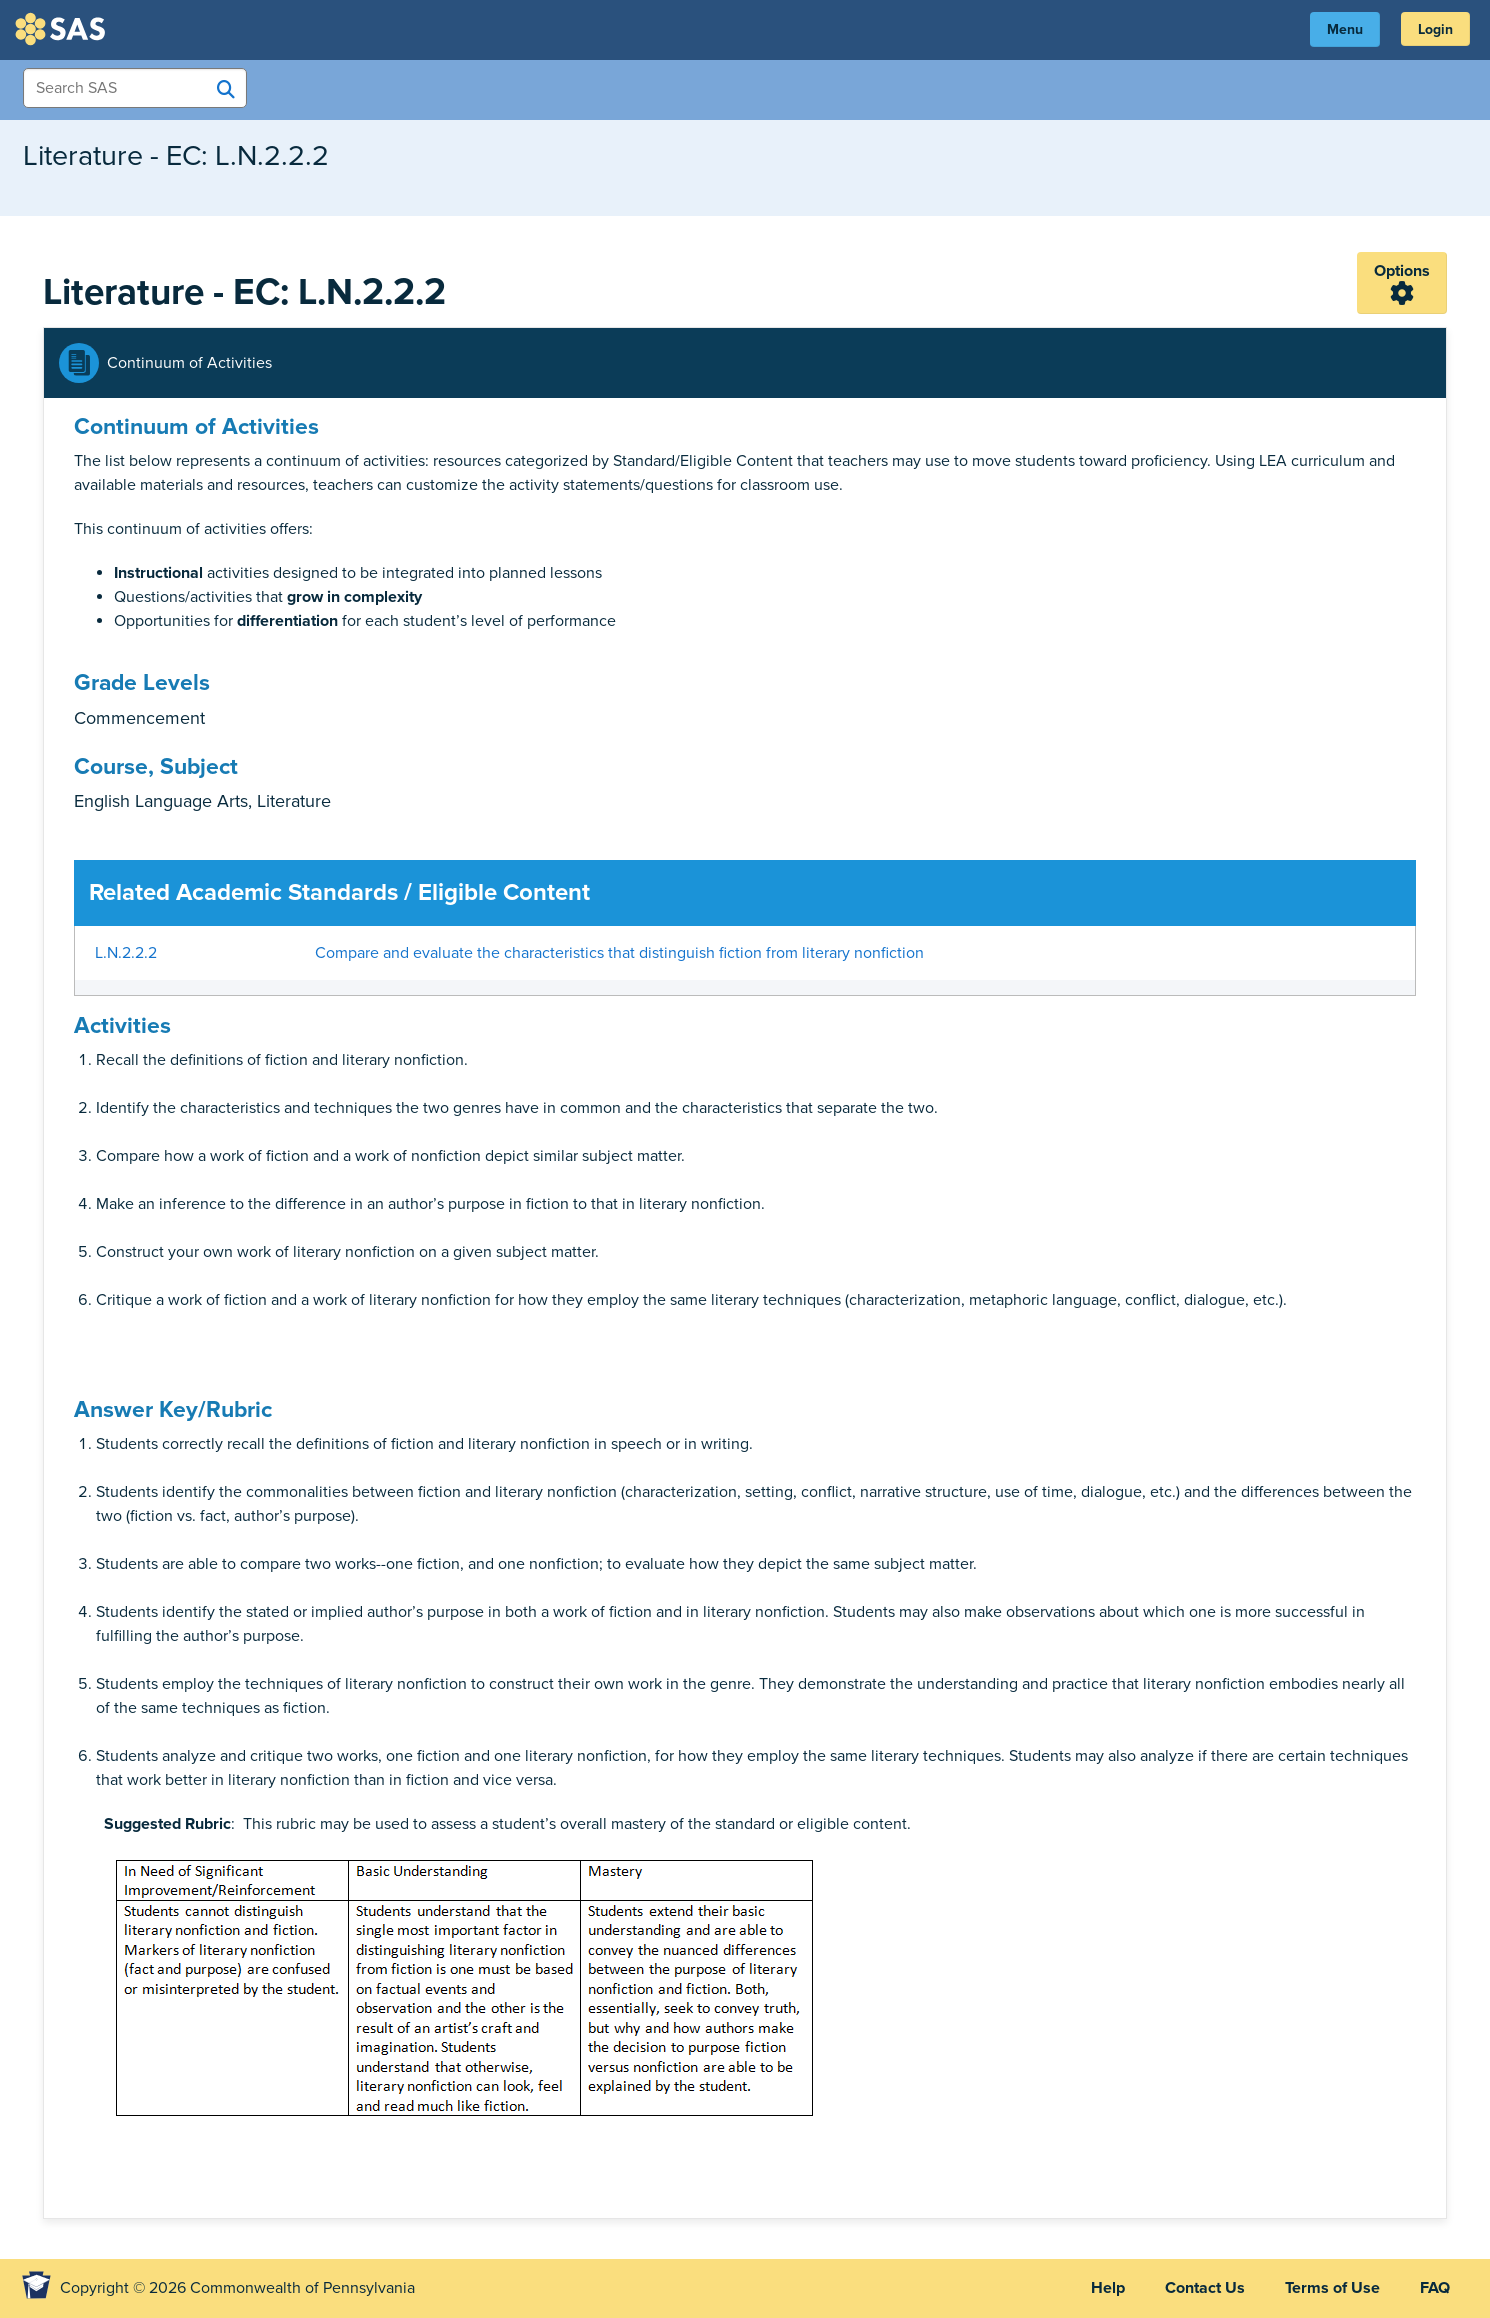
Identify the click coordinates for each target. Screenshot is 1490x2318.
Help (1108, 2288)
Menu (1345, 29)
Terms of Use (1332, 2288)
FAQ (1435, 2288)
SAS (63, 29)
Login (1435, 29)
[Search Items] (135, 88)
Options (1402, 271)
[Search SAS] (226, 89)
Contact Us (1205, 2288)
